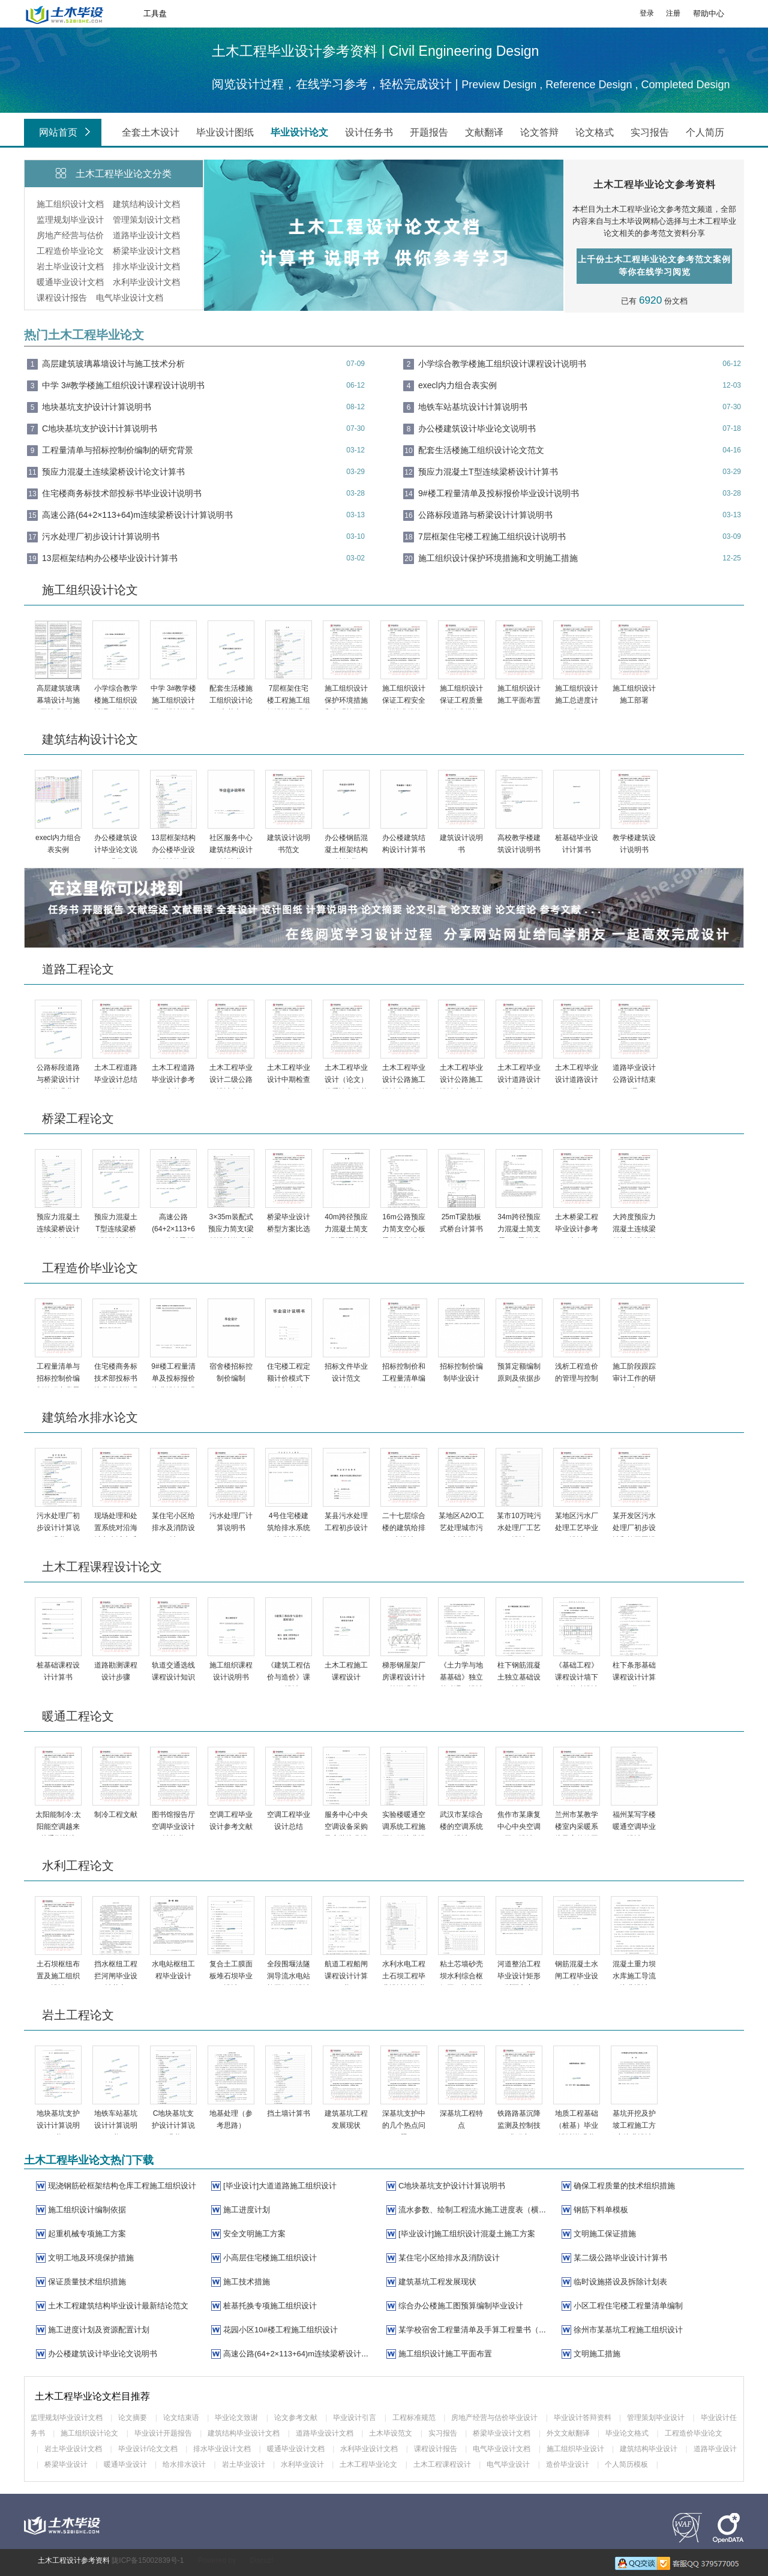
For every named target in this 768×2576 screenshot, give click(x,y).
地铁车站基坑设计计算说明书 (472, 407)
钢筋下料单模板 (601, 2209)
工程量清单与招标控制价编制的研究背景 (117, 450)
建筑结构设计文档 (146, 204)
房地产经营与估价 (70, 235)
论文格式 (594, 132)
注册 (673, 13)
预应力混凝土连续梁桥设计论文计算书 (113, 471)
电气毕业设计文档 (129, 297)
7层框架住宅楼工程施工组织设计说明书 (492, 536)
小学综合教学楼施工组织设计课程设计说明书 (502, 363)
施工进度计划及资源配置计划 (98, 2329)
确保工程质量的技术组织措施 (624, 2185)
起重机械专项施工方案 (87, 2233)
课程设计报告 (62, 297)
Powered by (217, 2560)
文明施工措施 (597, 2353)
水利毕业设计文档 (146, 282)
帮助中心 (708, 13)
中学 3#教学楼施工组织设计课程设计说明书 (123, 385)
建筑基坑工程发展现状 (437, 2281)
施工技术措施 (246, 2281)
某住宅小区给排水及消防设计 (449, 2257)
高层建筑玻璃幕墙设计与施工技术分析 (113, 363)
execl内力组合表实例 (457, 385)
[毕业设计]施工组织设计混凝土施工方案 (466, 2233)
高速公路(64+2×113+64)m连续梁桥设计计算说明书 (137, 515)
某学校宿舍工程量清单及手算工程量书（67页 (476, 2329)
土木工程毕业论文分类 (124, 174)
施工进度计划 (246, 2209)
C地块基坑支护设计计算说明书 (99, 428)
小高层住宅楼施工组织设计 (270, 2257)
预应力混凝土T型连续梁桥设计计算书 (488, 471)
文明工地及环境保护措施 (91, 2257)
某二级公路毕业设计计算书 (620, 2257)
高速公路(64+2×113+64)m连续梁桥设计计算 (300, 2353)
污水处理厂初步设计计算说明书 (101, 536)
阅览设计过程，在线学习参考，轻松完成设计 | (336, 84)
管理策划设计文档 (146, 219)
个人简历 (705, 132)
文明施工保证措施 (605, 2233)
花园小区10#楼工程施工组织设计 (280, 2329)
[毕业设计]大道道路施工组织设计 (280, 2185)
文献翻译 (484, 132)
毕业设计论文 (299, 132)
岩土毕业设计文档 (70, 266)
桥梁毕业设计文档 (146, 251)
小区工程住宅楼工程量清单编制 (628, 2305)
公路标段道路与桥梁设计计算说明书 (485, 515)
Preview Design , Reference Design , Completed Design (595, 85)
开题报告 (429, 132)
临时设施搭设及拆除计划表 (620, 2281)
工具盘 (155, 13)
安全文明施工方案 (254, 2233)
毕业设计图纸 (225, 132)
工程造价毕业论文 (70, 251)
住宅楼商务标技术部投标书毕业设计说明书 (122, 493)
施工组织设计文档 (70, 204)
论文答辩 (539, 132)
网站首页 (67, 133)
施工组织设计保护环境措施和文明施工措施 (498, 558)
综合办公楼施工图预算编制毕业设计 (460, 2305)
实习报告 (650, 132)
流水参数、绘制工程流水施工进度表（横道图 (476, 2209)
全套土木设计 (150, 132)
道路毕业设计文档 (146, 235)
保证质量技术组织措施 (87, 2281)
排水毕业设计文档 (146, 266)
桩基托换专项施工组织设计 (270, 2305)
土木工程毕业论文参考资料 (654, 184)
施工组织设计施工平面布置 (445, 2353)
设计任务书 (369, 132)
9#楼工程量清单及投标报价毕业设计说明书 (498, 493)
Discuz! (261, 2560)
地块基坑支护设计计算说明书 (96, 407)
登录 (647, 13)
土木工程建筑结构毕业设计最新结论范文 (118, 2305)
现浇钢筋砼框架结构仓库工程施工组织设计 (122, 2185)
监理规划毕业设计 (70, 219)
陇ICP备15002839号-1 (148, 2560)
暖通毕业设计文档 (70, 282)
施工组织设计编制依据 (87, 2209)
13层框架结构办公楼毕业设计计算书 (110, 558)
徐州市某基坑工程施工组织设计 (628, 2329)
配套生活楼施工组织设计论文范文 (481, 450)
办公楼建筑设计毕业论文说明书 (477, 428)
